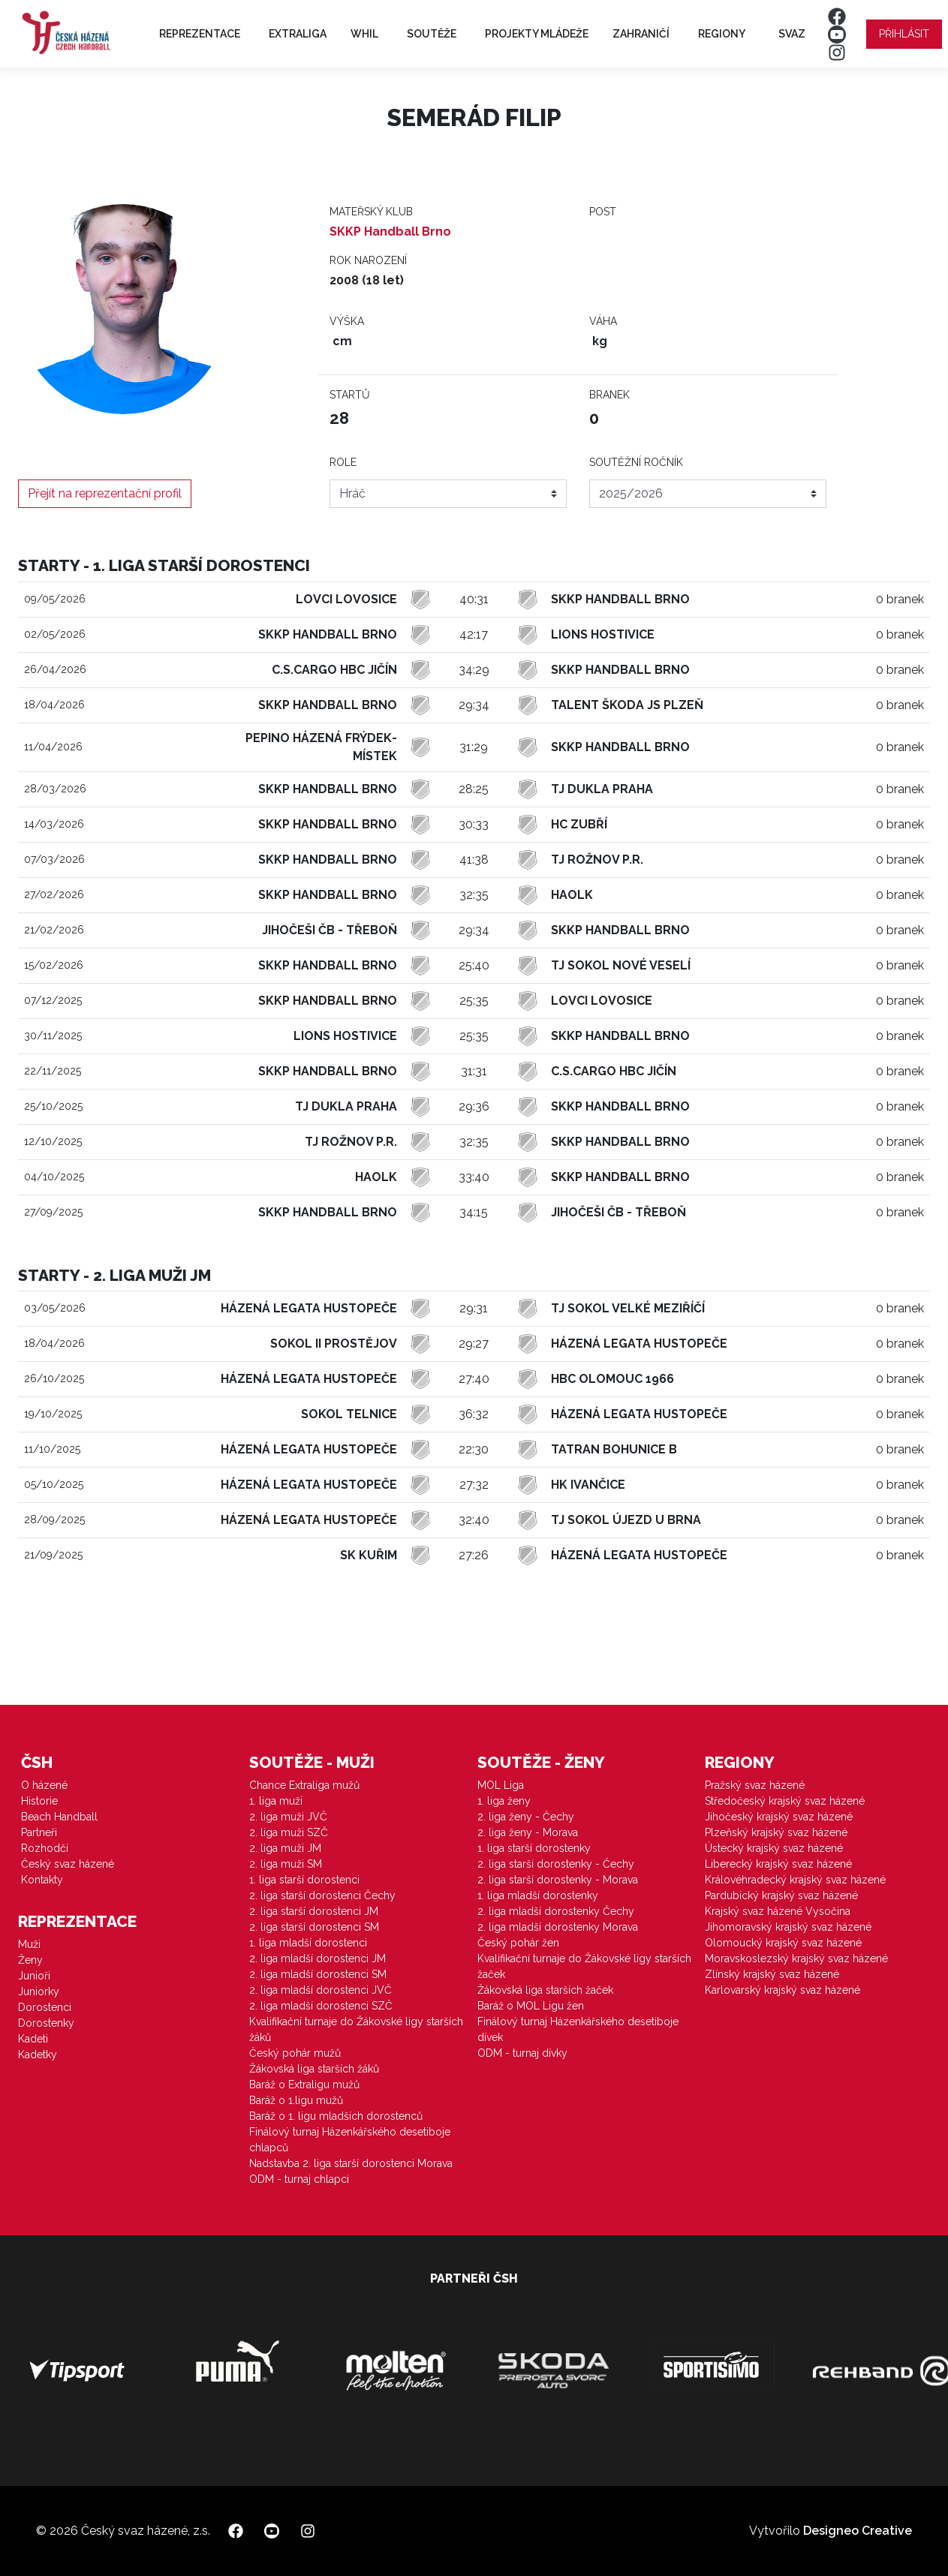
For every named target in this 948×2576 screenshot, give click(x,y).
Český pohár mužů (295, 2053)
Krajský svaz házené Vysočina (777, 1911)
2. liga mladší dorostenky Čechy (555, 1911)
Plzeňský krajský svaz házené (776, 1832)
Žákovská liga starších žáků (314, 2069)
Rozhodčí (44, 1848)
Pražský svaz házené (755, 1785)
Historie (39, 1801)
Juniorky (38, 1991)
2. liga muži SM (285, 1864)
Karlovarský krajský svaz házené (782, 1990)
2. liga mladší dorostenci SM (318, 1974)
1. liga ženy (504, 1801)
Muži (29, 1944)
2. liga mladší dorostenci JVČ (320, 1990)
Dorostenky (46, 2023)
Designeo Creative (857, 2530)
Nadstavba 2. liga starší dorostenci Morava (351, 2163)
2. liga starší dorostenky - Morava (557, 1880)
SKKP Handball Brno (390, 231)
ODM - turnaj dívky (522, 2053)
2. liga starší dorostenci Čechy (322, 1895)
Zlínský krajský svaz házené (772, 1974)
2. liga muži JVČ (288, 1817)
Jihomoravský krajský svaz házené (788, 1927)
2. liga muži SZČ (288, 1832)
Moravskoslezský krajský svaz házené (796, 1958)
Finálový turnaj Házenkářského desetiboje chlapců (349, 2140)
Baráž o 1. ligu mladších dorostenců (336, 2116)
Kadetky (37, 2054)
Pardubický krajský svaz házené (781, 1895)
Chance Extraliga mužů (304, 1785)
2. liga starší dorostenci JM (313, 1911)
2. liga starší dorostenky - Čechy (555, 1864)
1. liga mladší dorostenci (308, 1943)
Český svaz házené (67, 1864)
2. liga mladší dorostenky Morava (557, 1927)
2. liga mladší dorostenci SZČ (321, 2006)
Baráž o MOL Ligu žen (530, 2006)
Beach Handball (59, 1817)
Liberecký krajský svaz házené (778, 1864)
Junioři (34, 1976)
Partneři (39, 1832)
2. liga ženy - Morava (527, 1832)
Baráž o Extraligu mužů (304, 2085)
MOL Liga (500, 1785)
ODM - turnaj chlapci (299, 2179)
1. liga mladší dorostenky (537, 1895)
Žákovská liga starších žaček (545, 1990)
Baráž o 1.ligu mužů (296, 2100)
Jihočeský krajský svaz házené (779, 1817)
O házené (44, 1785)
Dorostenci (44, 2007)
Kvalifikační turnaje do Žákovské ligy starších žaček (584, 1966)
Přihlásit (904, 34)
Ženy (30, 1960)
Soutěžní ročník (636, 462)
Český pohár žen (518, 1943)
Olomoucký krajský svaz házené (783, 1943)
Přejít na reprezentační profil (105, 493)
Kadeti (33, 2039)
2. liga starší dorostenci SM (314, 1927)
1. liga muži (275, 1801)
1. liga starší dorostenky (534, 1848)
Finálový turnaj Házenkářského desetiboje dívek (578, 2029)
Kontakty (42, 1880)
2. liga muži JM (285, 1848)
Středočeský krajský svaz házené (785, 1801)
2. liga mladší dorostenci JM (317, 1958)
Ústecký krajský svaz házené (774, 1848)
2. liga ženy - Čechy (525, 1817)
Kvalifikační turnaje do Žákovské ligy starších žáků (356, 2029)
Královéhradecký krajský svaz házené (795, 1880)
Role (343, 462)
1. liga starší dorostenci (304, 1880)
